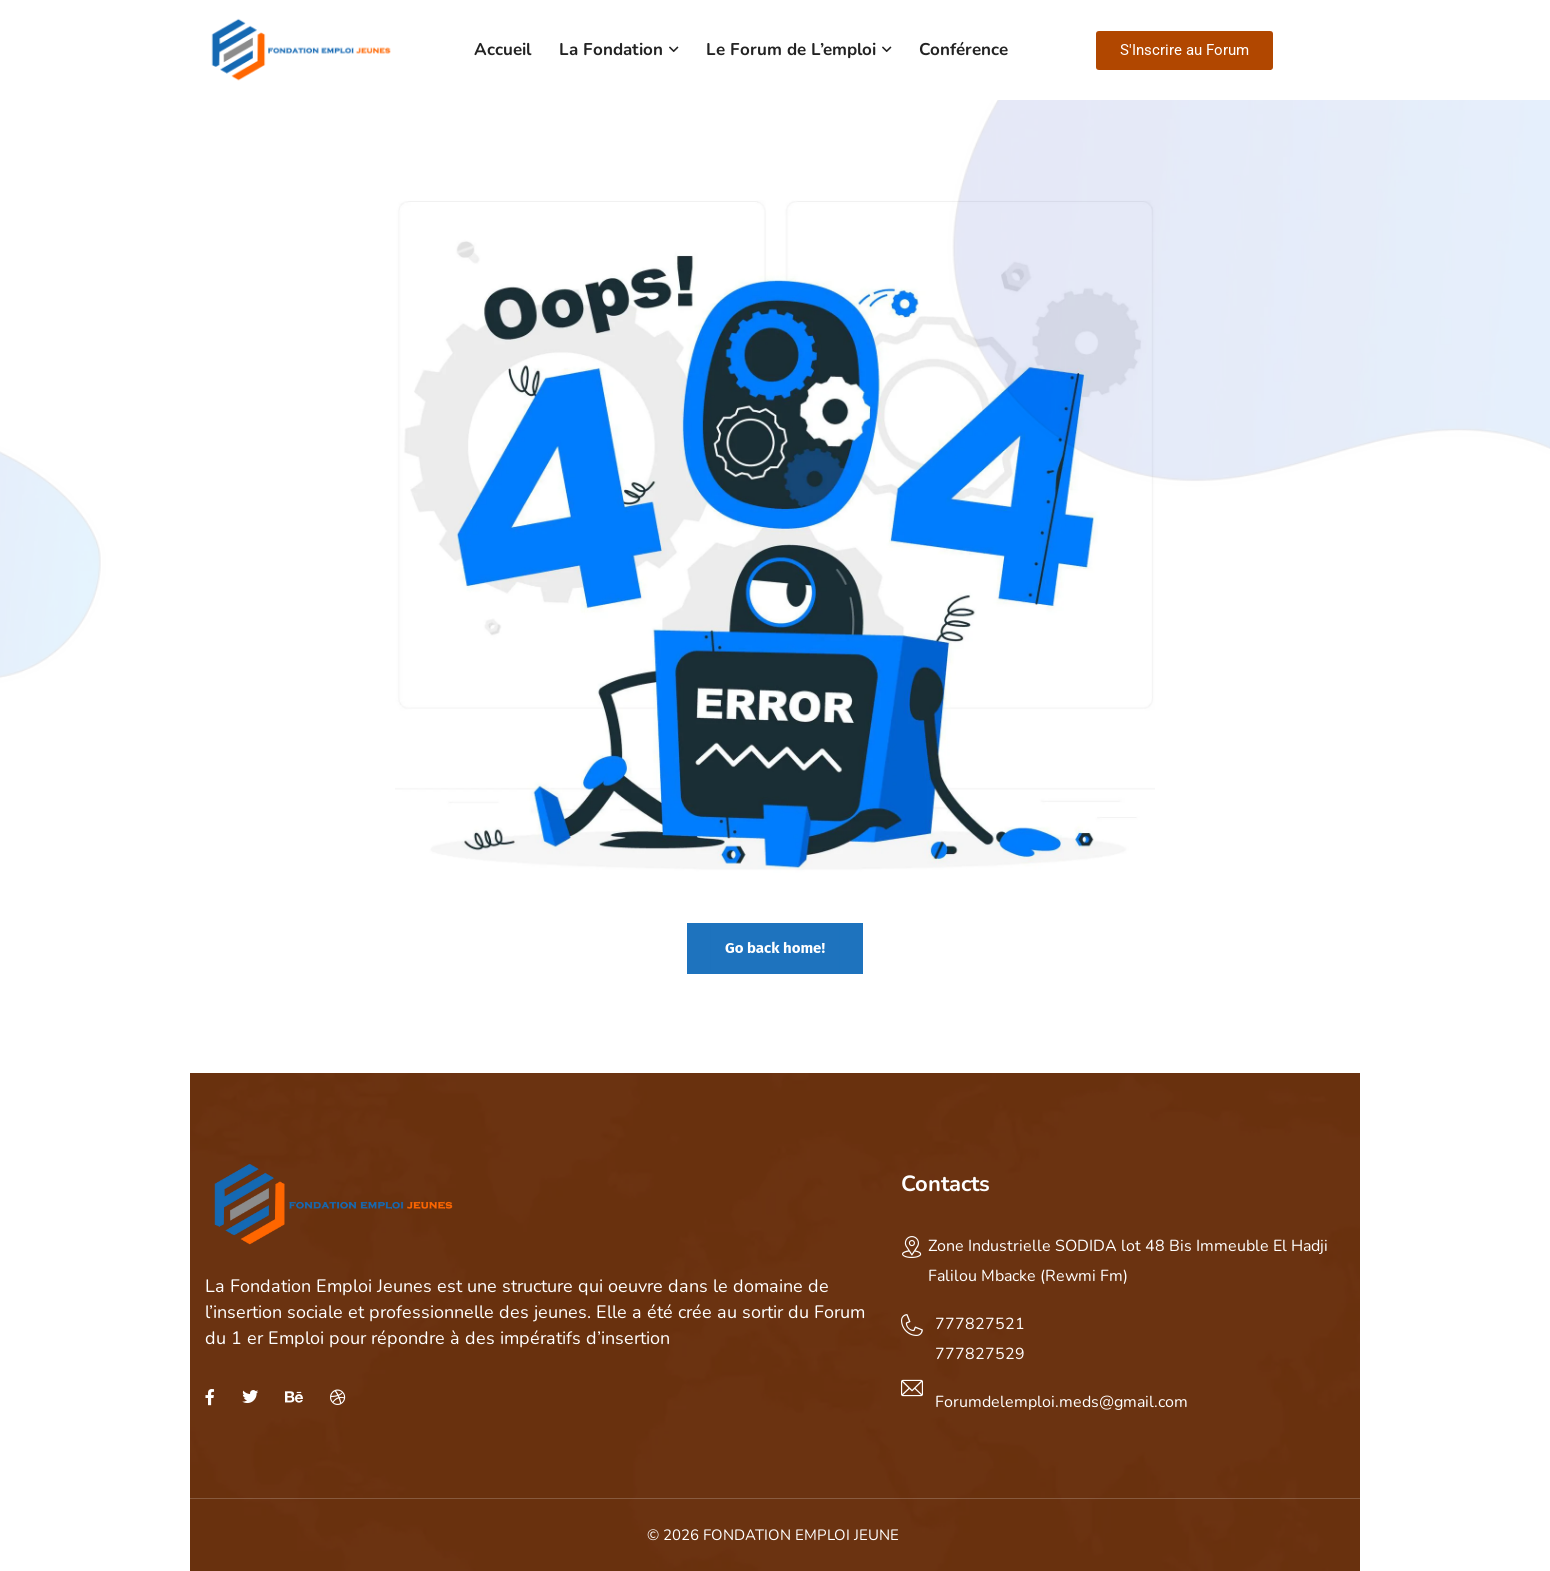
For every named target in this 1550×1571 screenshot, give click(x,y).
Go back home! (775, 948)
